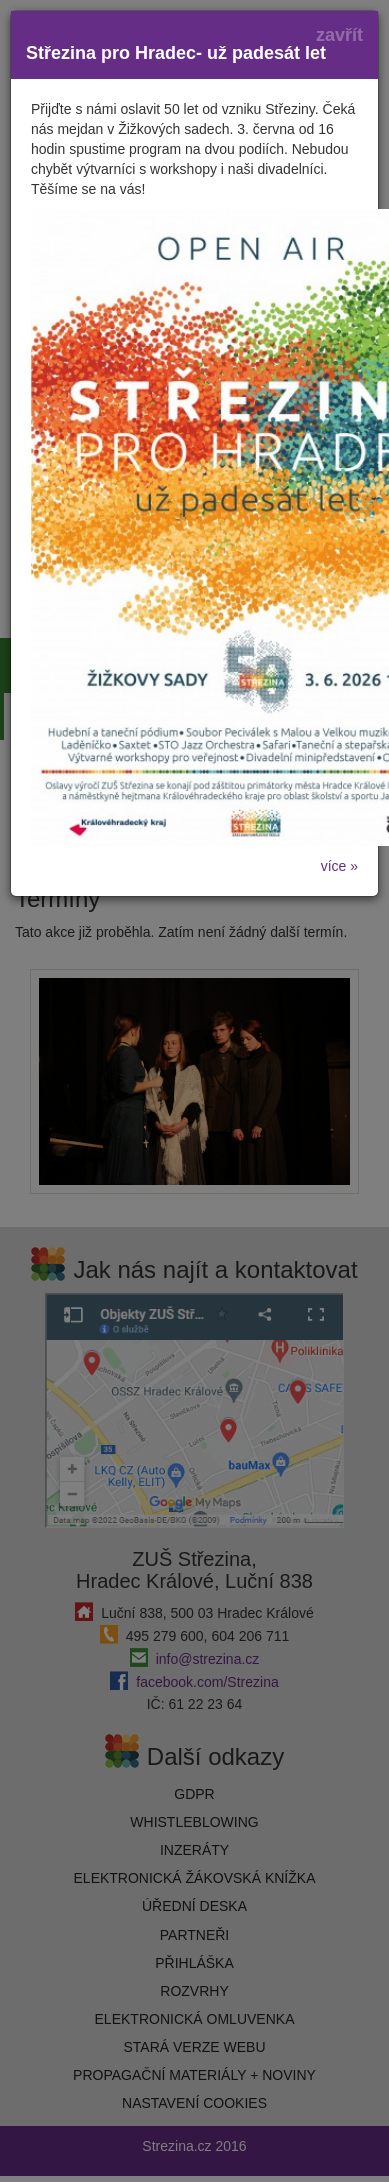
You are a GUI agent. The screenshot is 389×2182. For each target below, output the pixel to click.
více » (339, 866)
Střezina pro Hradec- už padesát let (176, 53)
